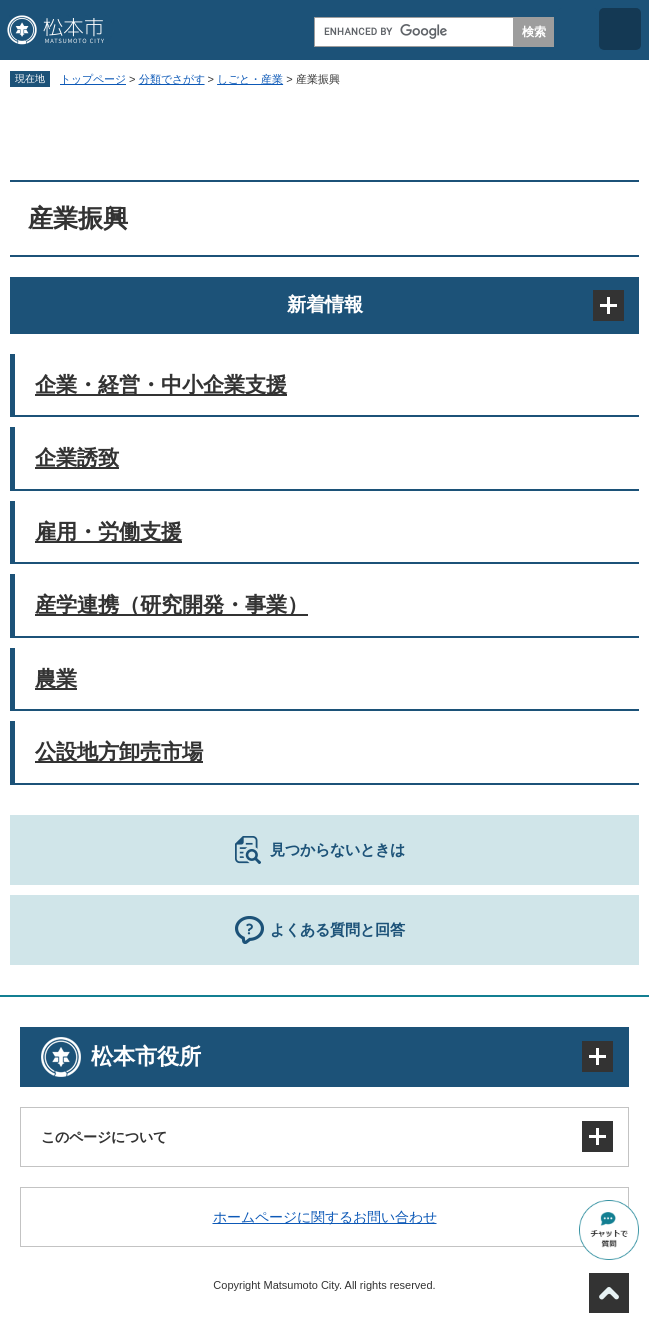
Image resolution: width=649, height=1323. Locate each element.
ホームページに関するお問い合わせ (325, 1217)
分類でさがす (172, 79)
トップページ (93, 79)
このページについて (104, 1137)
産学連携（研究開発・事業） (171, 604)
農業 (56, 678)
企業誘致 (77, 457)
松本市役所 (146, 1056)
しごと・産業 (250, 79)
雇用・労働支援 (108, 531)
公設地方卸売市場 (119, 751)
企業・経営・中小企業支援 (161, 384)
